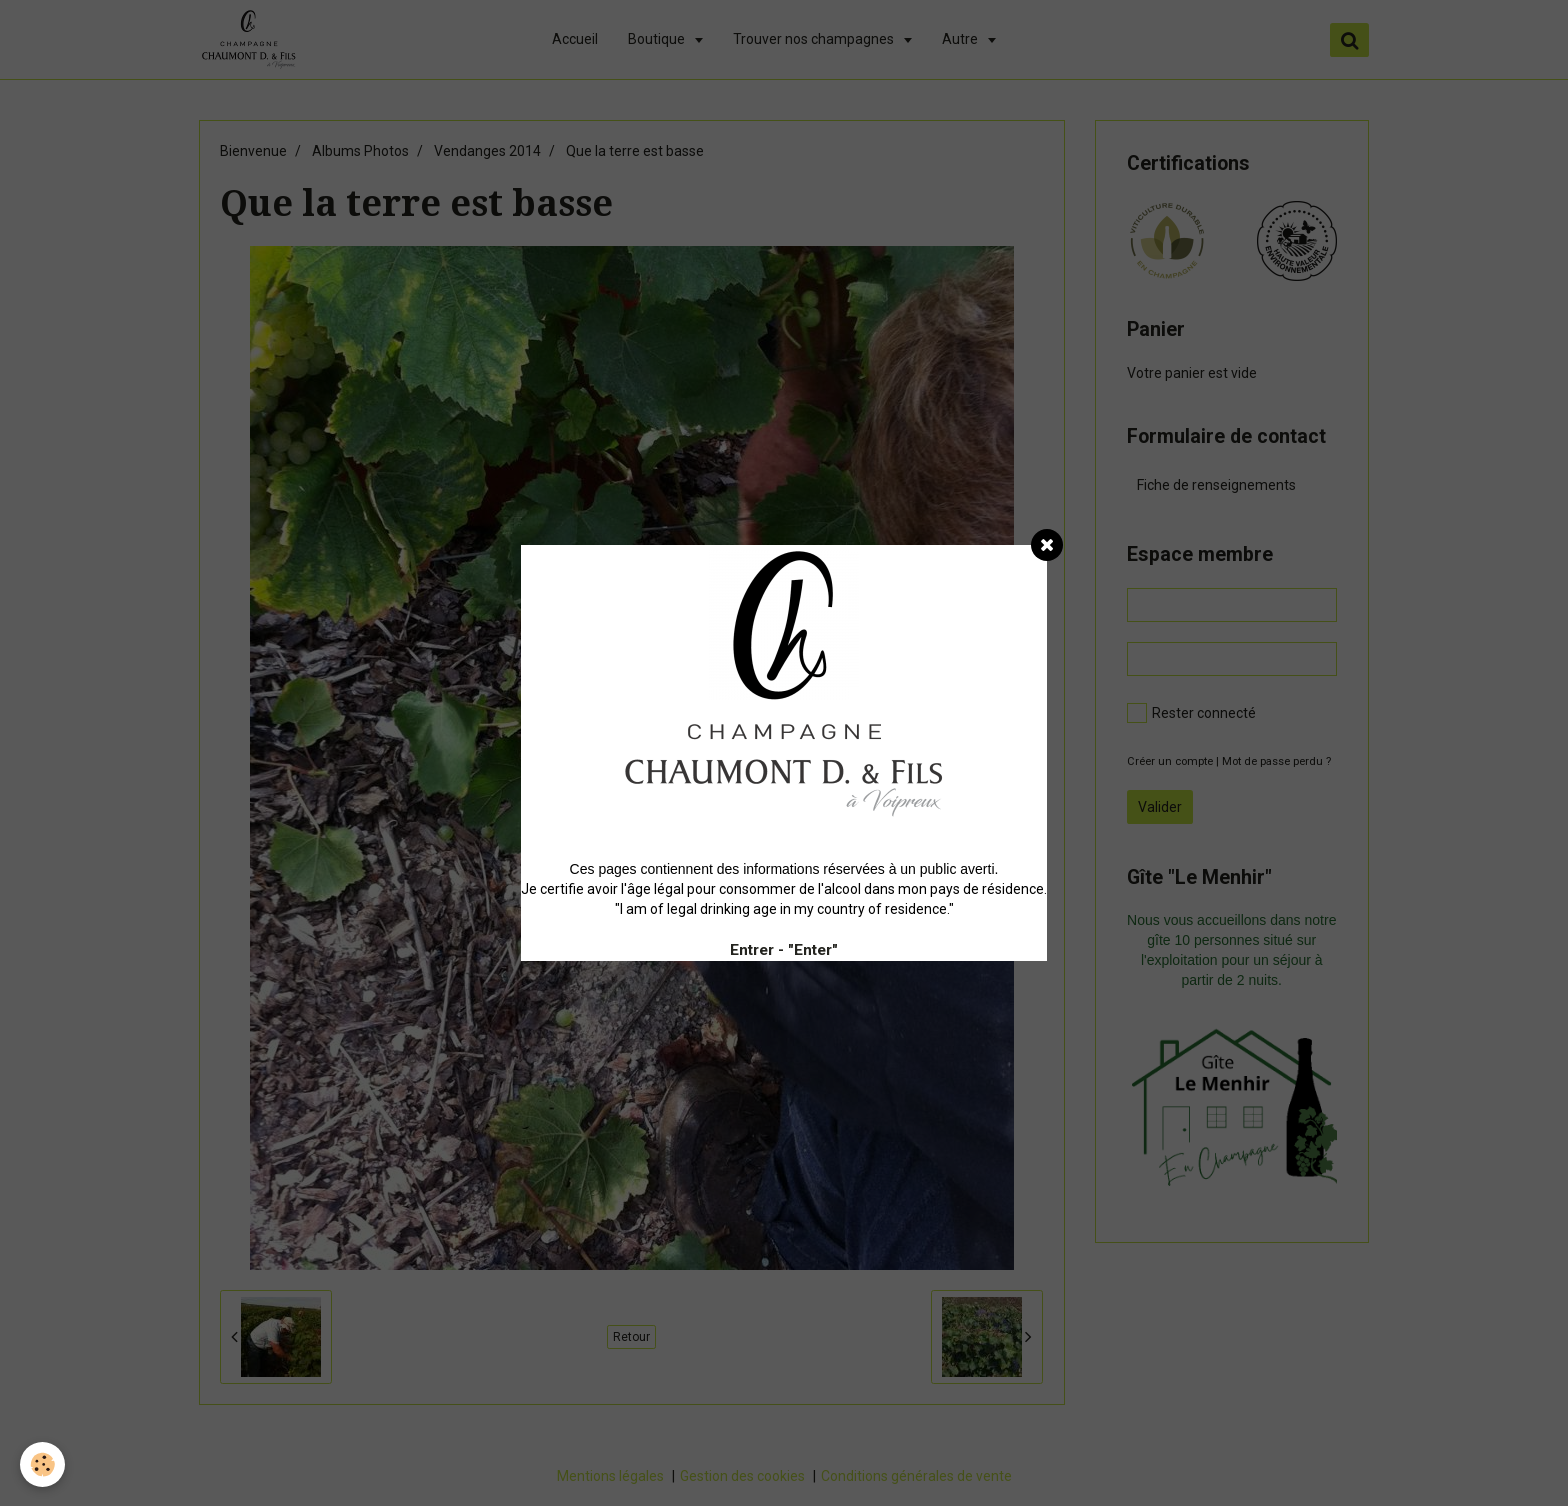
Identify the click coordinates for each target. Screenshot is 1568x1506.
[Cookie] (42, 1464)
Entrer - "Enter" (784, 950)
